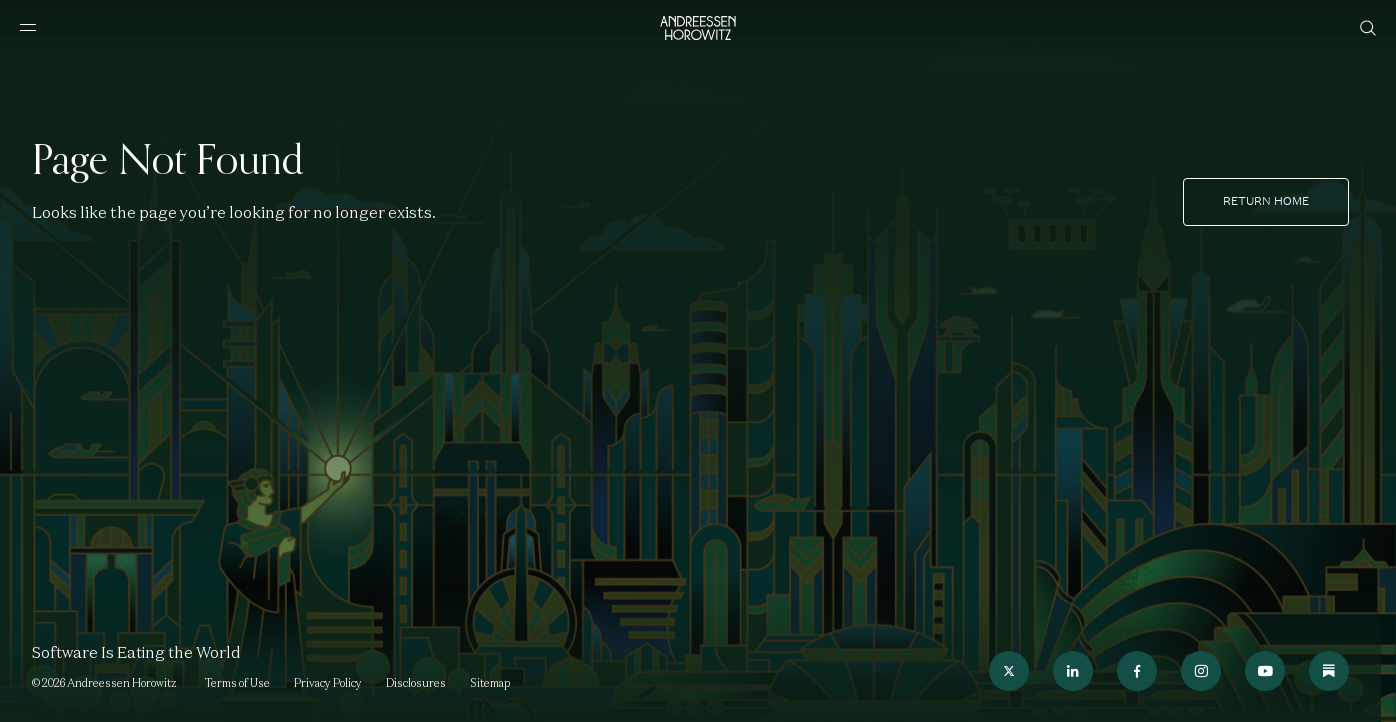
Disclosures (416, 683)
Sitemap (490, 683)
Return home (1266, 201)
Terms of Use (237, 683)
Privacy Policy (328, 683)
